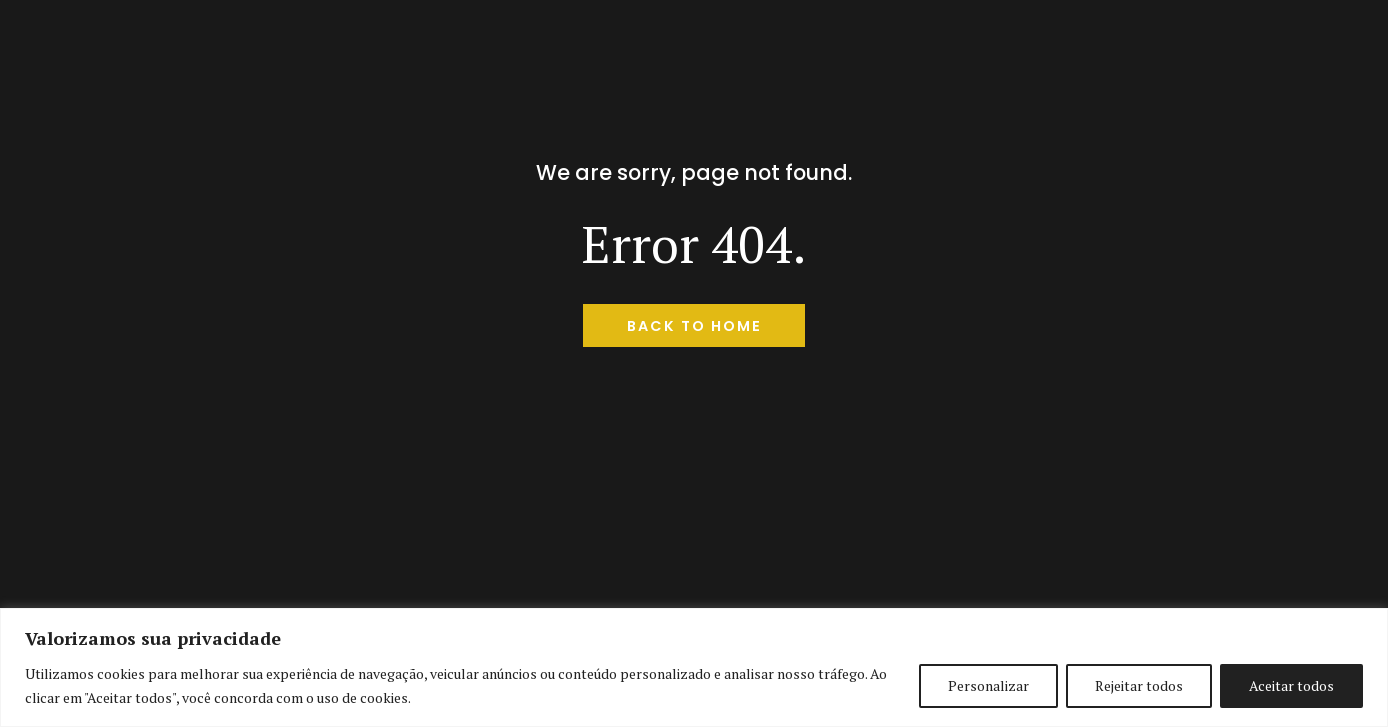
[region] (694, 667)
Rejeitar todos (1139, 685)
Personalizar (988, 685)
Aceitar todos (1291, 685)
